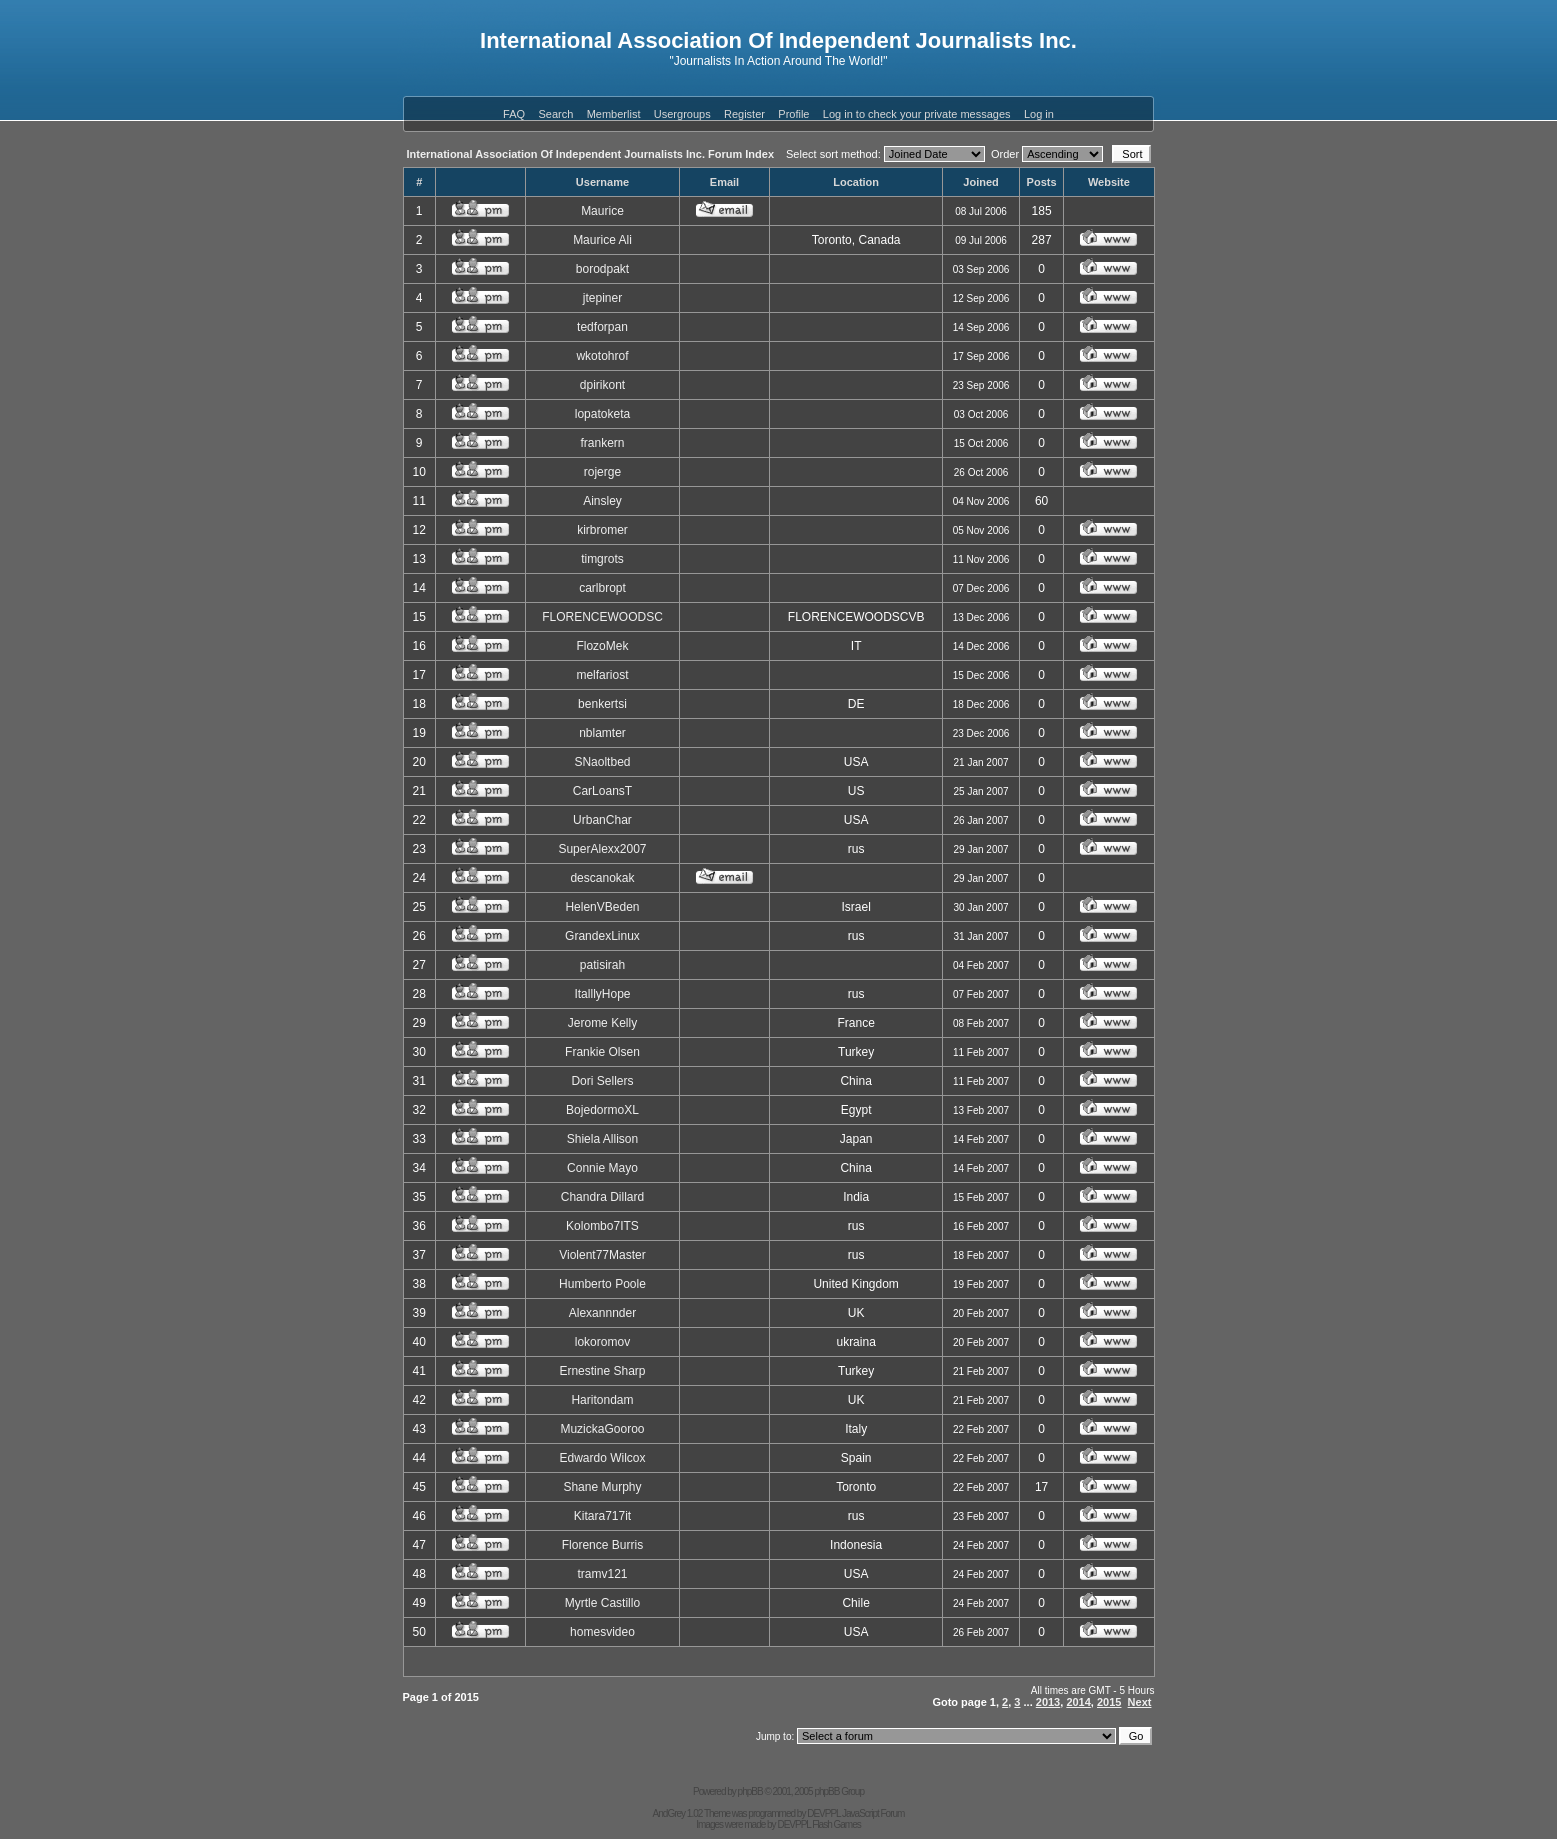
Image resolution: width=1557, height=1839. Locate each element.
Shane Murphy (602, 1487)
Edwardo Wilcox (602, 1458)
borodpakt (602, 269)
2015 (1109, 1702)
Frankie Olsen (602, 1052)
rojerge (602, 472)
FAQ (514, 114)
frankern (602, 443)
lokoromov (602, 1342)
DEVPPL (823, 1813)
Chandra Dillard (602, 1197)
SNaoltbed (602, 762)
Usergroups (682, 114)
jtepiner (602, 298)
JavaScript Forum (873, 1813)
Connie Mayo (602, 1168)
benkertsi (602, 704)
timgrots (602, 559)
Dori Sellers (602, 1081)
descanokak (602, 878)
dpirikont (602, 385)
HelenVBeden (602, 907)
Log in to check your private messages (917, 114)
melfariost (602, 675)
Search (555, 114)
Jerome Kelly (602, 1023)
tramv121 (602, 1574)
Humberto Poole (602, 1284)
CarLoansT (602, 791)
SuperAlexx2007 (602, 849)
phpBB (750, 1791)
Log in (1039, 114)
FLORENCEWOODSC (602, 617)
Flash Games (836, 1824)
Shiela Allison (602, 1139)
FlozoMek (602, 646)
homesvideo (602, 1632)
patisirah (602, 965)
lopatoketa (602, 414)
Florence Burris (602, 1545)
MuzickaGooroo (602, 1429)
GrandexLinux (602, 936)
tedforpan (602, 327)
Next (1140, 1702)
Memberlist (614, 114)
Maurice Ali (602, 240)
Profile (793, 114)
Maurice (602, 211)
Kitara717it (602, 1516)
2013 (1048, 1702)
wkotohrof (602, 356)
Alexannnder (602, 1313)
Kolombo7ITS (602, 1226)
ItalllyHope (602, 994)
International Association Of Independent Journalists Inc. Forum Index (591, 154)
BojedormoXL (602, 1110)
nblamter (602, 733)
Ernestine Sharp (602, 1371)
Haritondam (602, 1400)
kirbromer (602, 530)
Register (744, 114)
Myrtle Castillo (602, 1603)
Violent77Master (602, 1255)
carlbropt (602, 588)
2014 (1078, 1702)
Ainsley (602, 501)
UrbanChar (602, 820)
